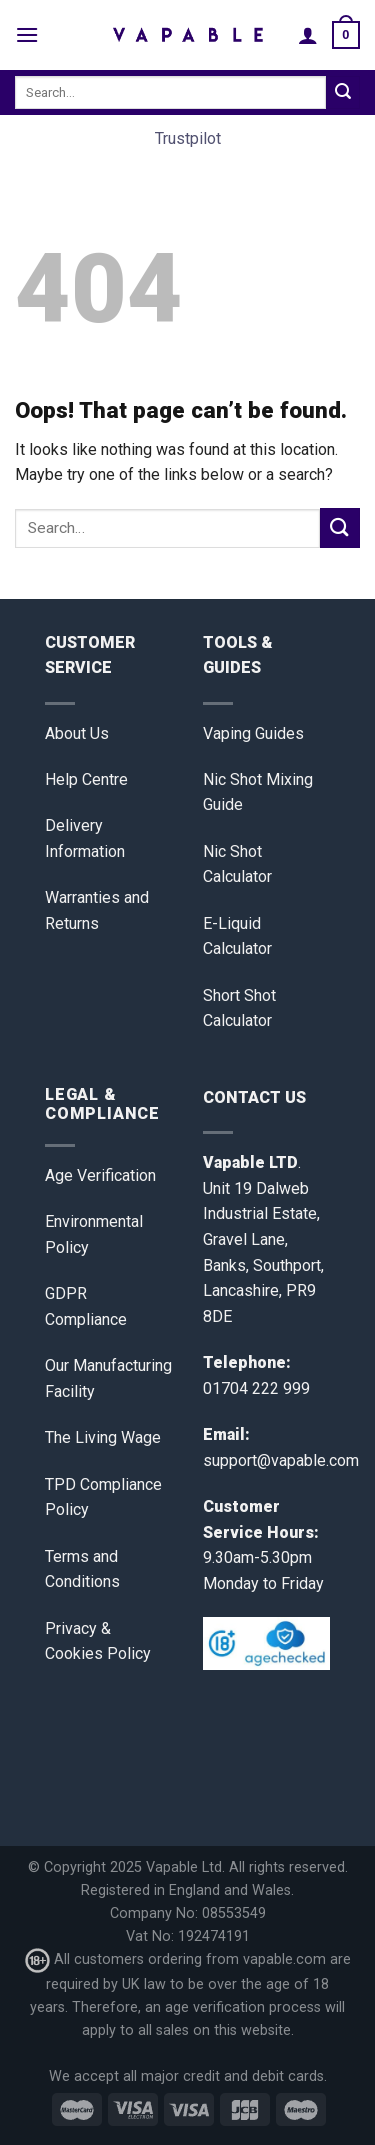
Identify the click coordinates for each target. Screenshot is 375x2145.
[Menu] (27, 34)
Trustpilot (188, 138)
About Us (77, 733)
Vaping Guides (253, 733)
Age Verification (100, 1175)
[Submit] (343, 93)
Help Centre (86, 779)
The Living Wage (103, 1437)
